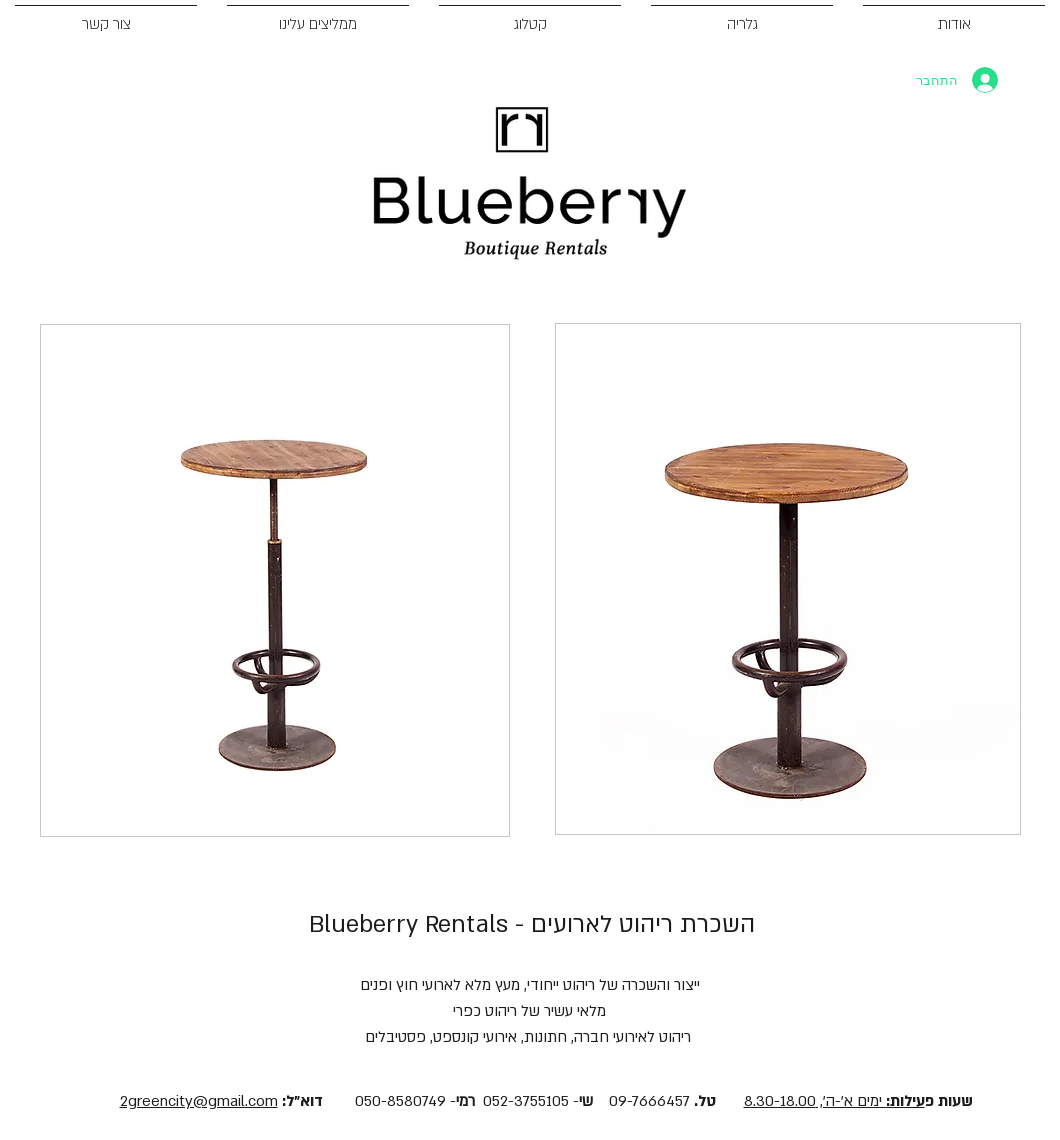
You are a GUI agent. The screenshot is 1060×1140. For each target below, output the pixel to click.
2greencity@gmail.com (199, 1101)
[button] (275, 580)
